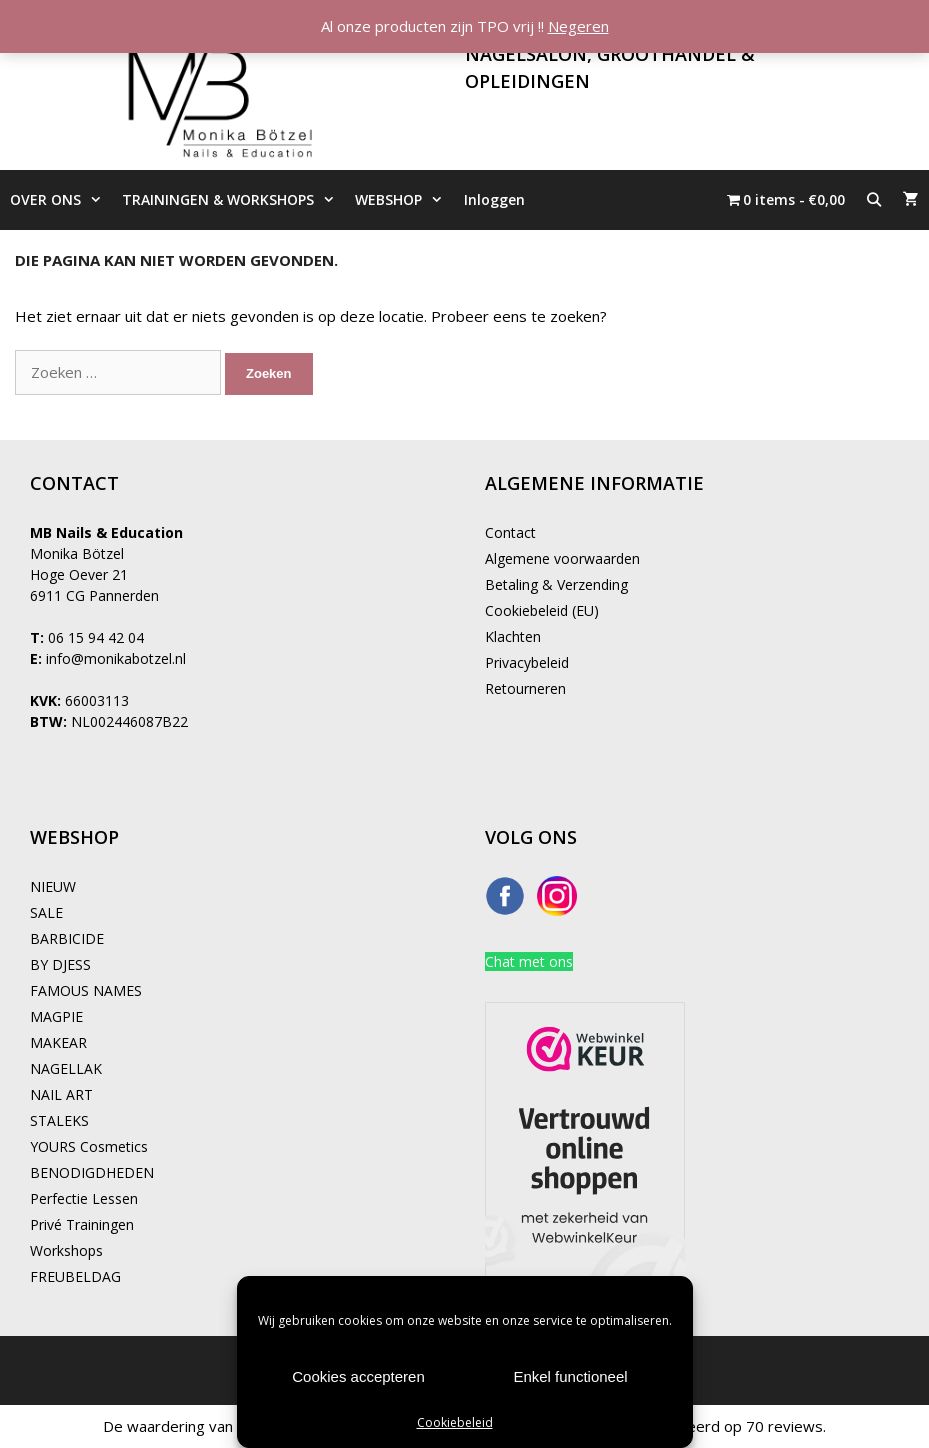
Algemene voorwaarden (562, 558)
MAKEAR (58, 1042)
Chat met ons (529, 961)
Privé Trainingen (82, 1224)
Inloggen (494, 199)
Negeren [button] (578, 26)
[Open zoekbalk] (874, 200)
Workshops (66, 1250)
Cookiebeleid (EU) (542, 610)
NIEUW (53, 886)
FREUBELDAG (75, 1276)
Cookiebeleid (455, 1422)
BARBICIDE (67, 938)
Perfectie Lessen (84, 1198)
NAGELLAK (66, 1068)
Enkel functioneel (570, 1376)
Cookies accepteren (358, 1376)
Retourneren (525, 688)
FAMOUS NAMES (86, 990)
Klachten (513, 636)
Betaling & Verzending (556, 584)
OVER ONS (61, 200)
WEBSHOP (404, 200)
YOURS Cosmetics (89, 1146)
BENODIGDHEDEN (92, 1172)
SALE (46, 912)
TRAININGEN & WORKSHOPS (233, 200)
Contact (510, 532)
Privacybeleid (527, 662)
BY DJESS (60, 964)
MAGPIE (56, 1016)
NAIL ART (61, 1094)
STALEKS (59, 1120)
